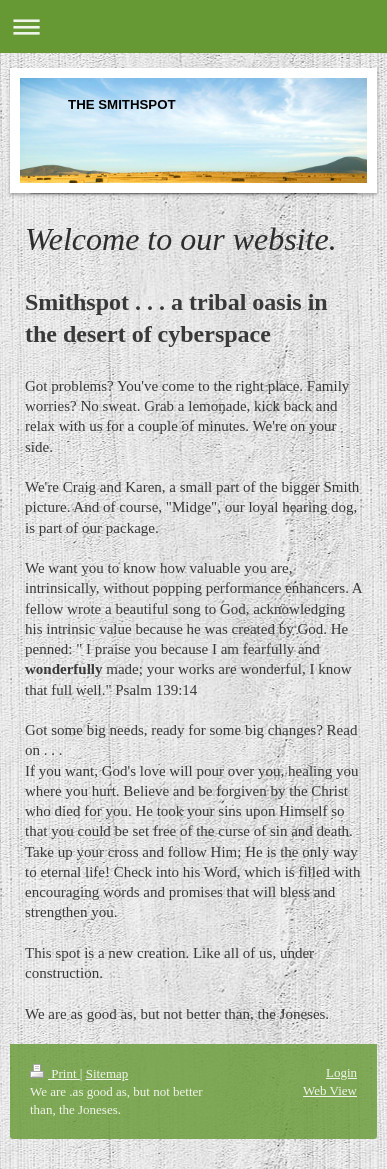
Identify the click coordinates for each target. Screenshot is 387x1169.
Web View (330, 1090)
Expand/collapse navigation (193, 26)
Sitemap (107, 1073)
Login (341, 1072)
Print (55, 1073)
